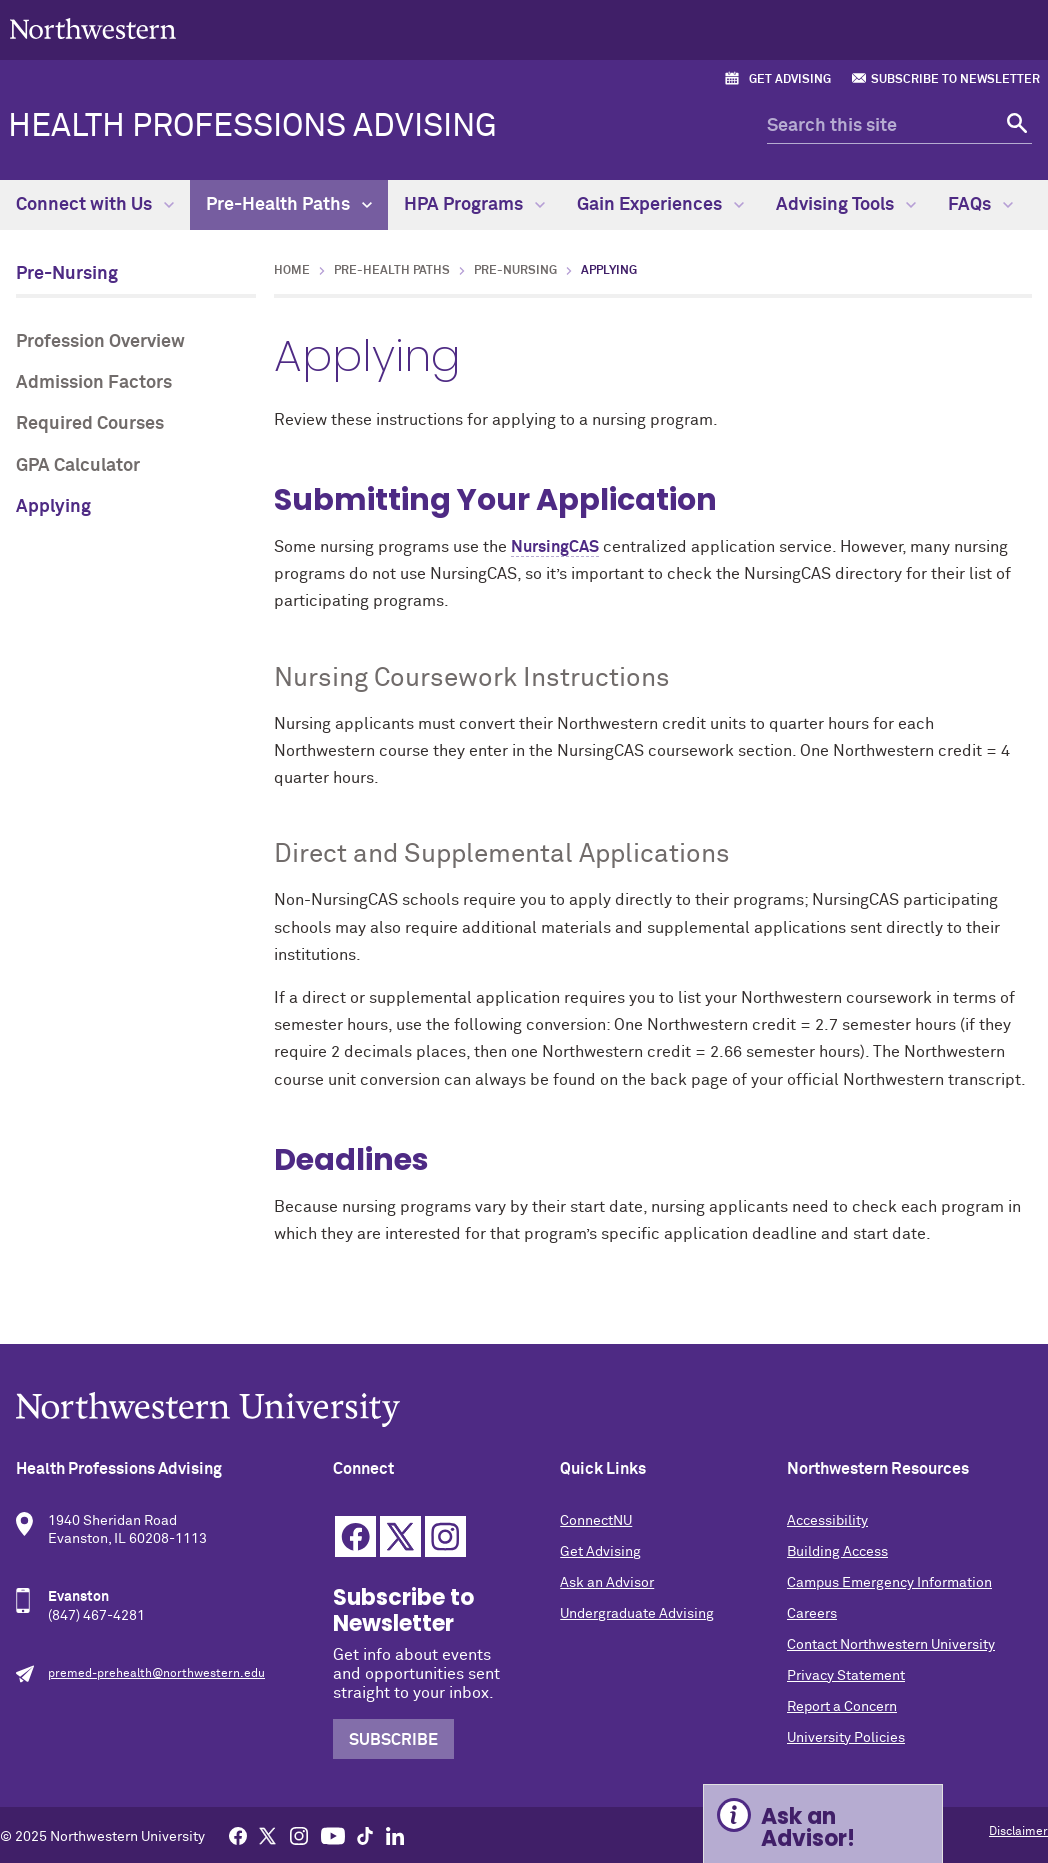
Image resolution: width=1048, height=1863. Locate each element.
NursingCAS (555, 547)
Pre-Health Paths (289, 205)
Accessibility (827, 1521)
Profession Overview (100, 342)
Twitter (400, 1536)
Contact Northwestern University (891, 1645)
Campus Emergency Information (889, 1583)
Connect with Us (95, 205)
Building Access (837, 1552)
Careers (812, 1614)
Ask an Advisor (607, 1583)
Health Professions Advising (252, 127)
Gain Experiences (660, 205)
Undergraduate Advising (637, 1614)
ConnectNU (596, 1521)
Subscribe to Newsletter (955, 80)
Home (292, 271)
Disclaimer (1018, 1832)
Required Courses (90, 424)
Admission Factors (94, 383)
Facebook (355, 1536)
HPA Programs (474, 205)
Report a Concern (842, 1707)
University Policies (846, 1738)
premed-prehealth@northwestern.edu (156, 1674)
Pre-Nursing (67, 274)
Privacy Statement (846, 1676)
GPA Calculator (78, 466)
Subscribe (393, 1740)
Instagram (445, 1536)
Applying (53, 507)
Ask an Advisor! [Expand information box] (808, 1827)
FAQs (980, 205)
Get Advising (790, 80)
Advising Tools (846, 205)
